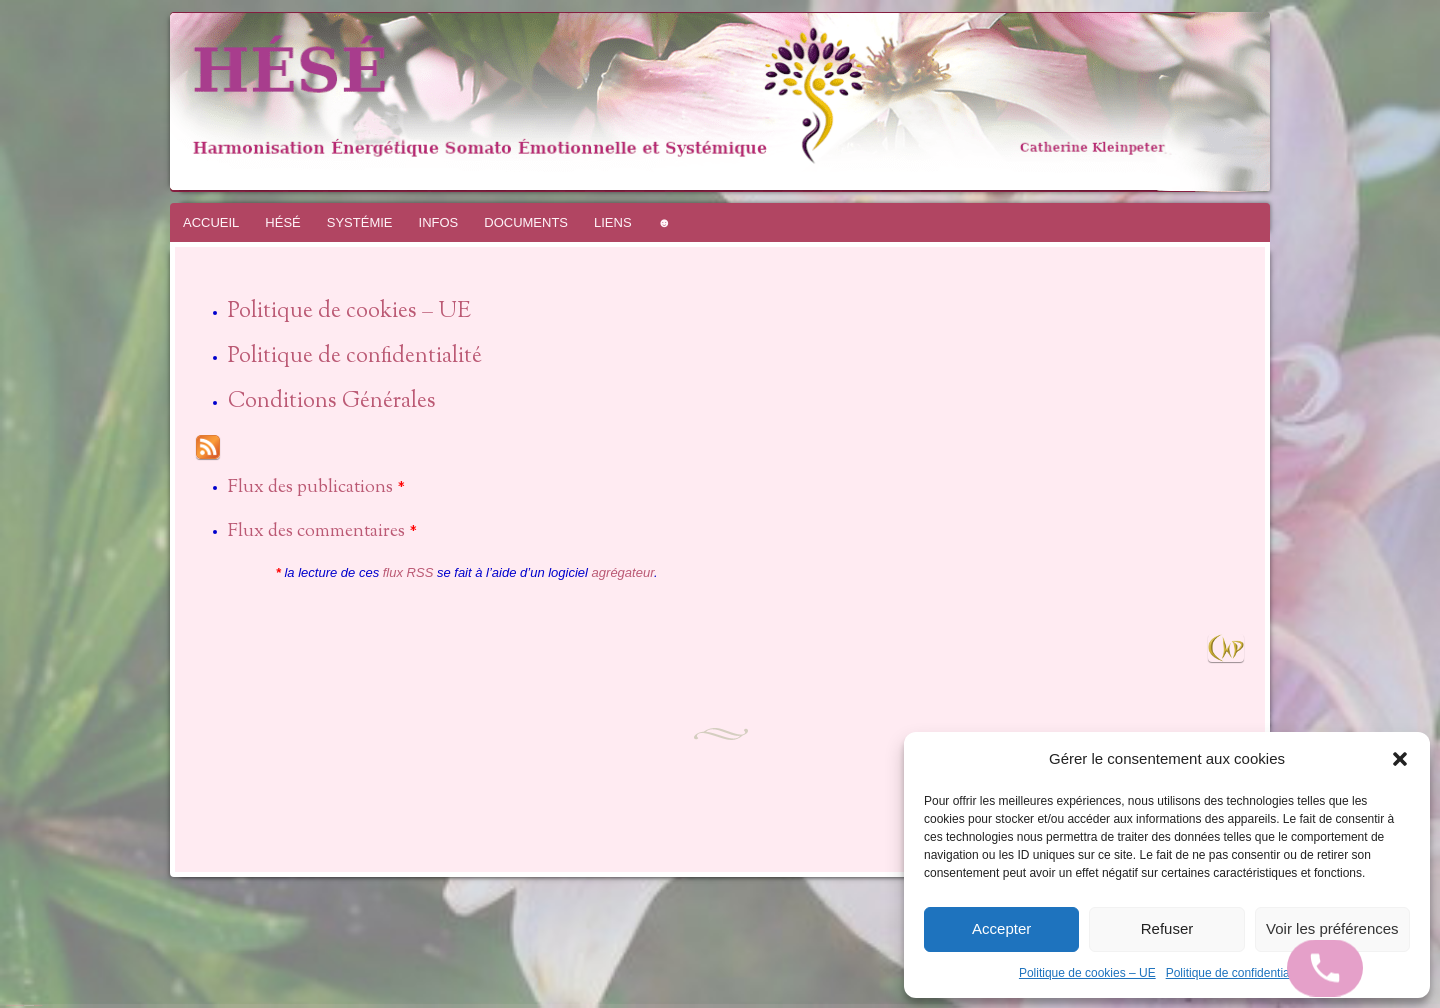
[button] (1400, 759)
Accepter (1001, 928)
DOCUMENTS (526, 222)
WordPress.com (38, 1005)
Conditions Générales (332, 402)
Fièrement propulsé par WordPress (15, 1005)
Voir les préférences (1332, 928)
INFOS (439, 222)
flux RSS (408, 572)
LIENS (613, 222)
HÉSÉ (282, 222)
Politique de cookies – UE (1087, 973)
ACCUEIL (211, 222)
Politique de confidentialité (1235, 973)
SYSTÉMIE (360, 222)
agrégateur (623, 572)
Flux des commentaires (316, 532)
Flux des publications (310, 488)
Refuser (1167, 928)
